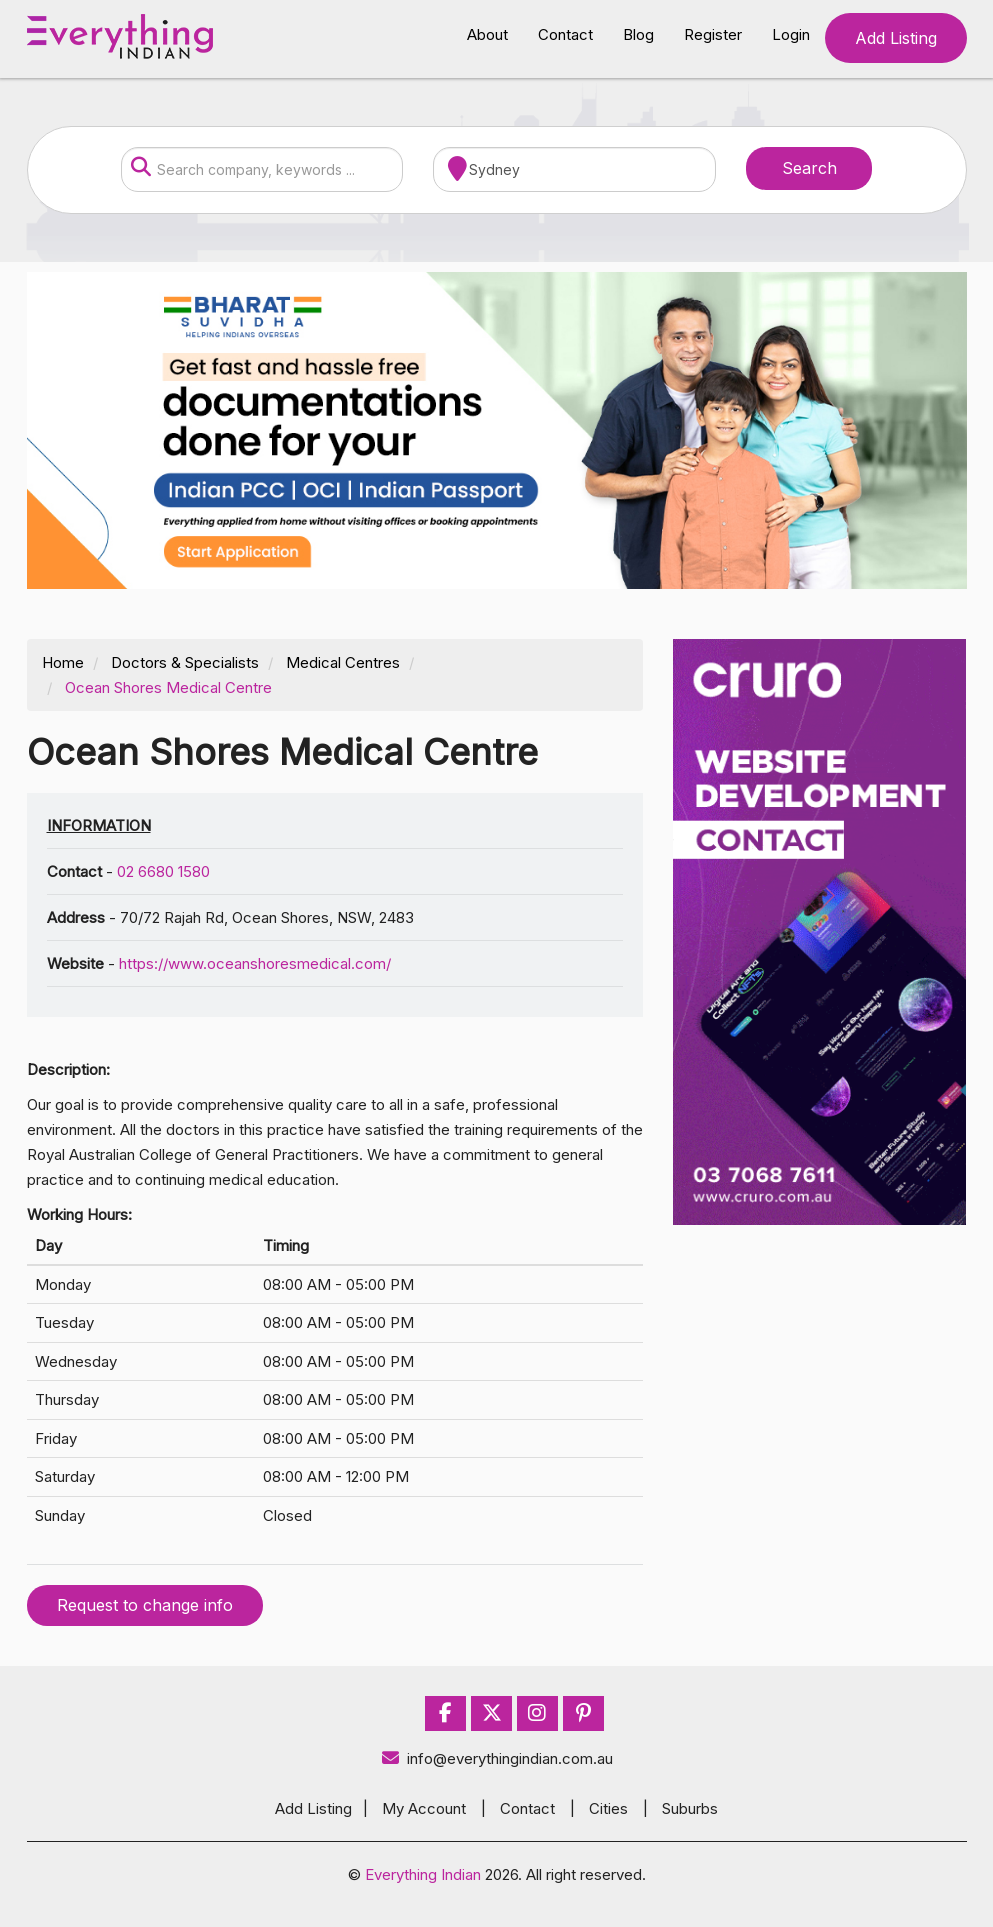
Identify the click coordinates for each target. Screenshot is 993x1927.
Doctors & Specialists (185, 662)
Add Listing (896, 38)
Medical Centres (343, 662)
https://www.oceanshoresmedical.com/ (255, 963)
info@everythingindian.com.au (496, 1758)
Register (713, 34)
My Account (424, 1808)
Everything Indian (423, 1874)
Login (791, 34)
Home (63, 662)
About (487, 34)
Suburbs (690, 1808)
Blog (638, 34)
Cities (608, 1808)
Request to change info (145, 1605)
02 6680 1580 (163, 871)
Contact (565, 34)
